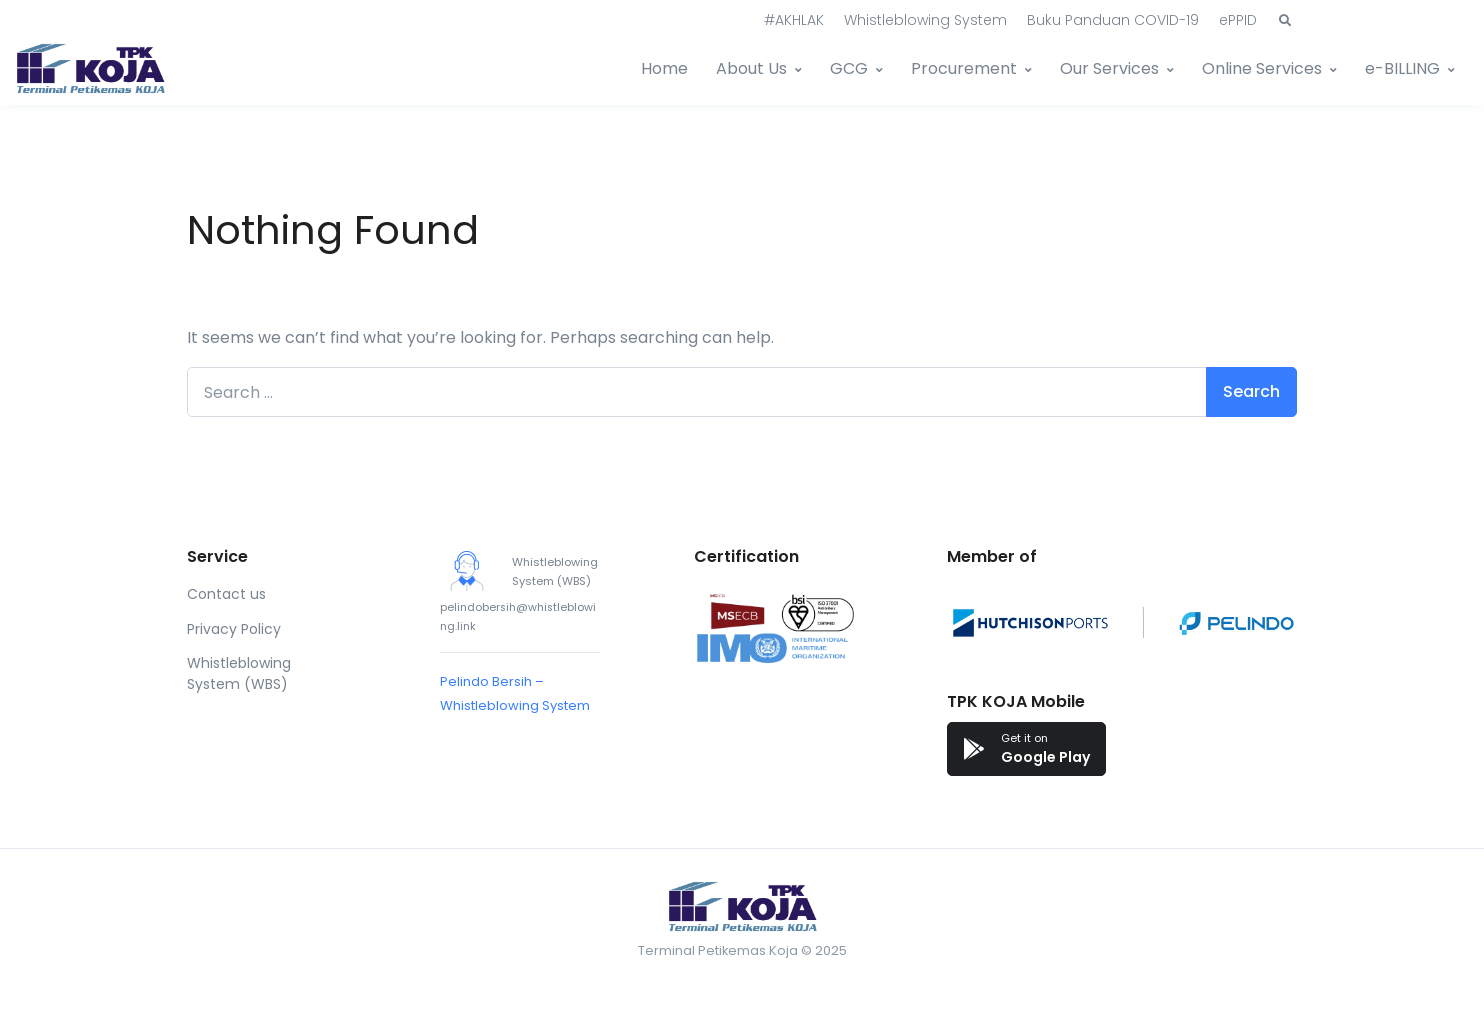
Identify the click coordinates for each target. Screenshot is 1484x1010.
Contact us (226, 594)
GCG (849, 68)
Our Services (1109, 68)
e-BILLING (1402, 68)
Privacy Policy (234, 629)
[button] (1285, 21)
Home (664, 68)
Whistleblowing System (925, 20)
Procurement (964, 68)
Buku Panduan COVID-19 (1113, 20)
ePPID (1238, 20)
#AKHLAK (794, 20)
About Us (751, 68)
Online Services (1262, 68)
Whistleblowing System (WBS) (239, 673)
